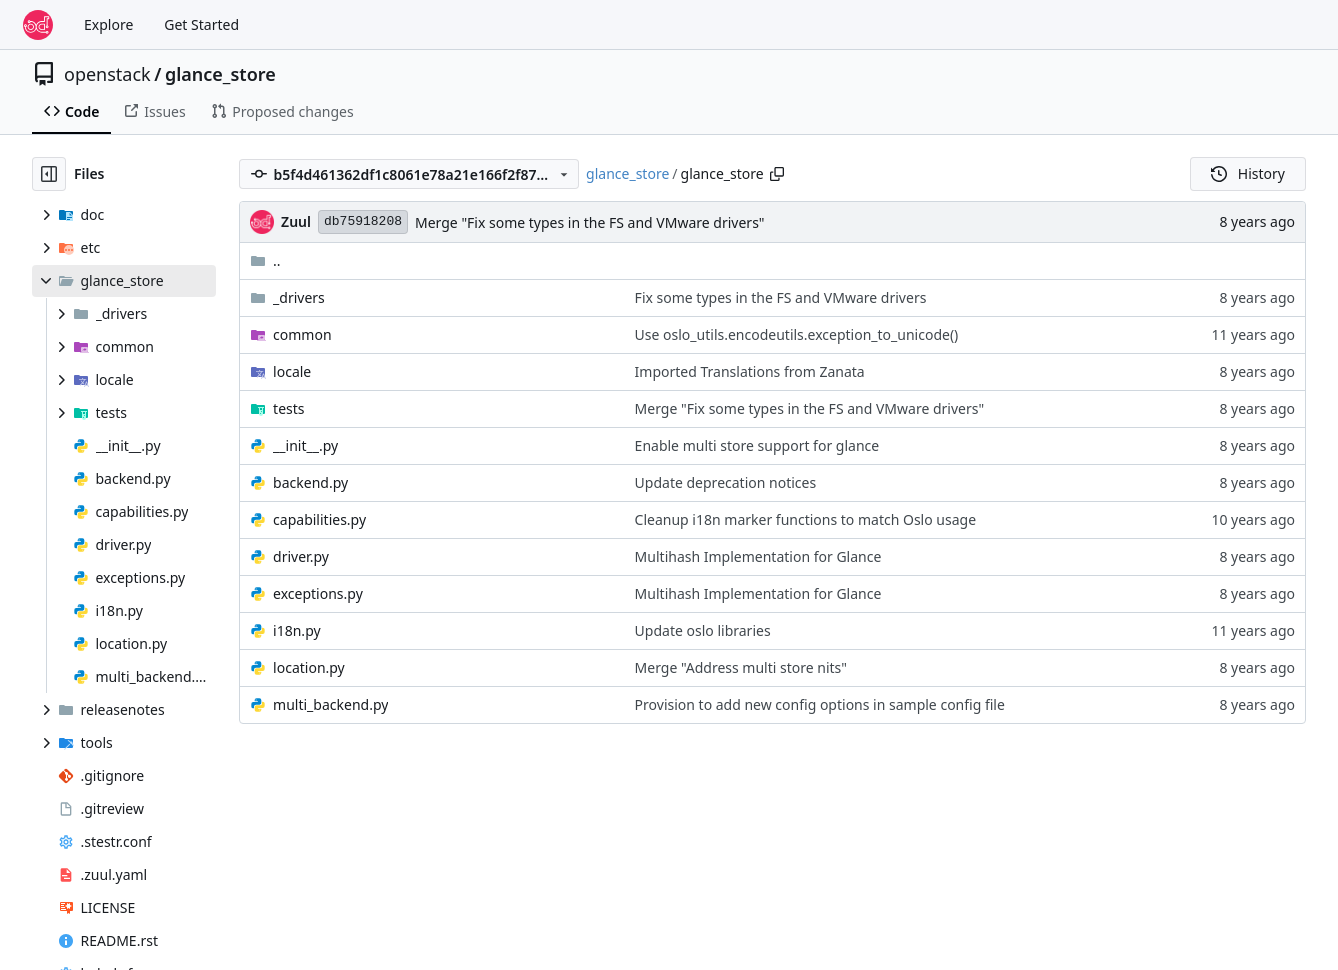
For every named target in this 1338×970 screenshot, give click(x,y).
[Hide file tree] (49, 174)
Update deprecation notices (726, 482)
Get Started (201, 24)
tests (288, 408)
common (302, 334)
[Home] (38, 25)
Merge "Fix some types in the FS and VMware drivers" (590, 222)
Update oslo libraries (703, 630)
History (1248, 173)
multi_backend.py (330, 704)
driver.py (301, 556)
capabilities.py (319, 519)
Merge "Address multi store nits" (741, 667)
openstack (107, 74)
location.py (309, 667)
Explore (108, 24)
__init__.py (305, 445)
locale (292, 371)
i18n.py (297, 630)
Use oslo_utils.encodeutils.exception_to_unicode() (797, 334)
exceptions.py (318, 593)
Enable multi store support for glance (757, 445)
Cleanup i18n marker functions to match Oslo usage (805, 519)
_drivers (299, 297)
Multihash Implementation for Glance (758, 556)
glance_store (220, 74)
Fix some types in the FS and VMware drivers (781, 297)
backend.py (310, 482)
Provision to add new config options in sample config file (820, 704)
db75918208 (363, 221)
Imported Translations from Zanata (750, 371)
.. (265, 260)
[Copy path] (777, 174)
